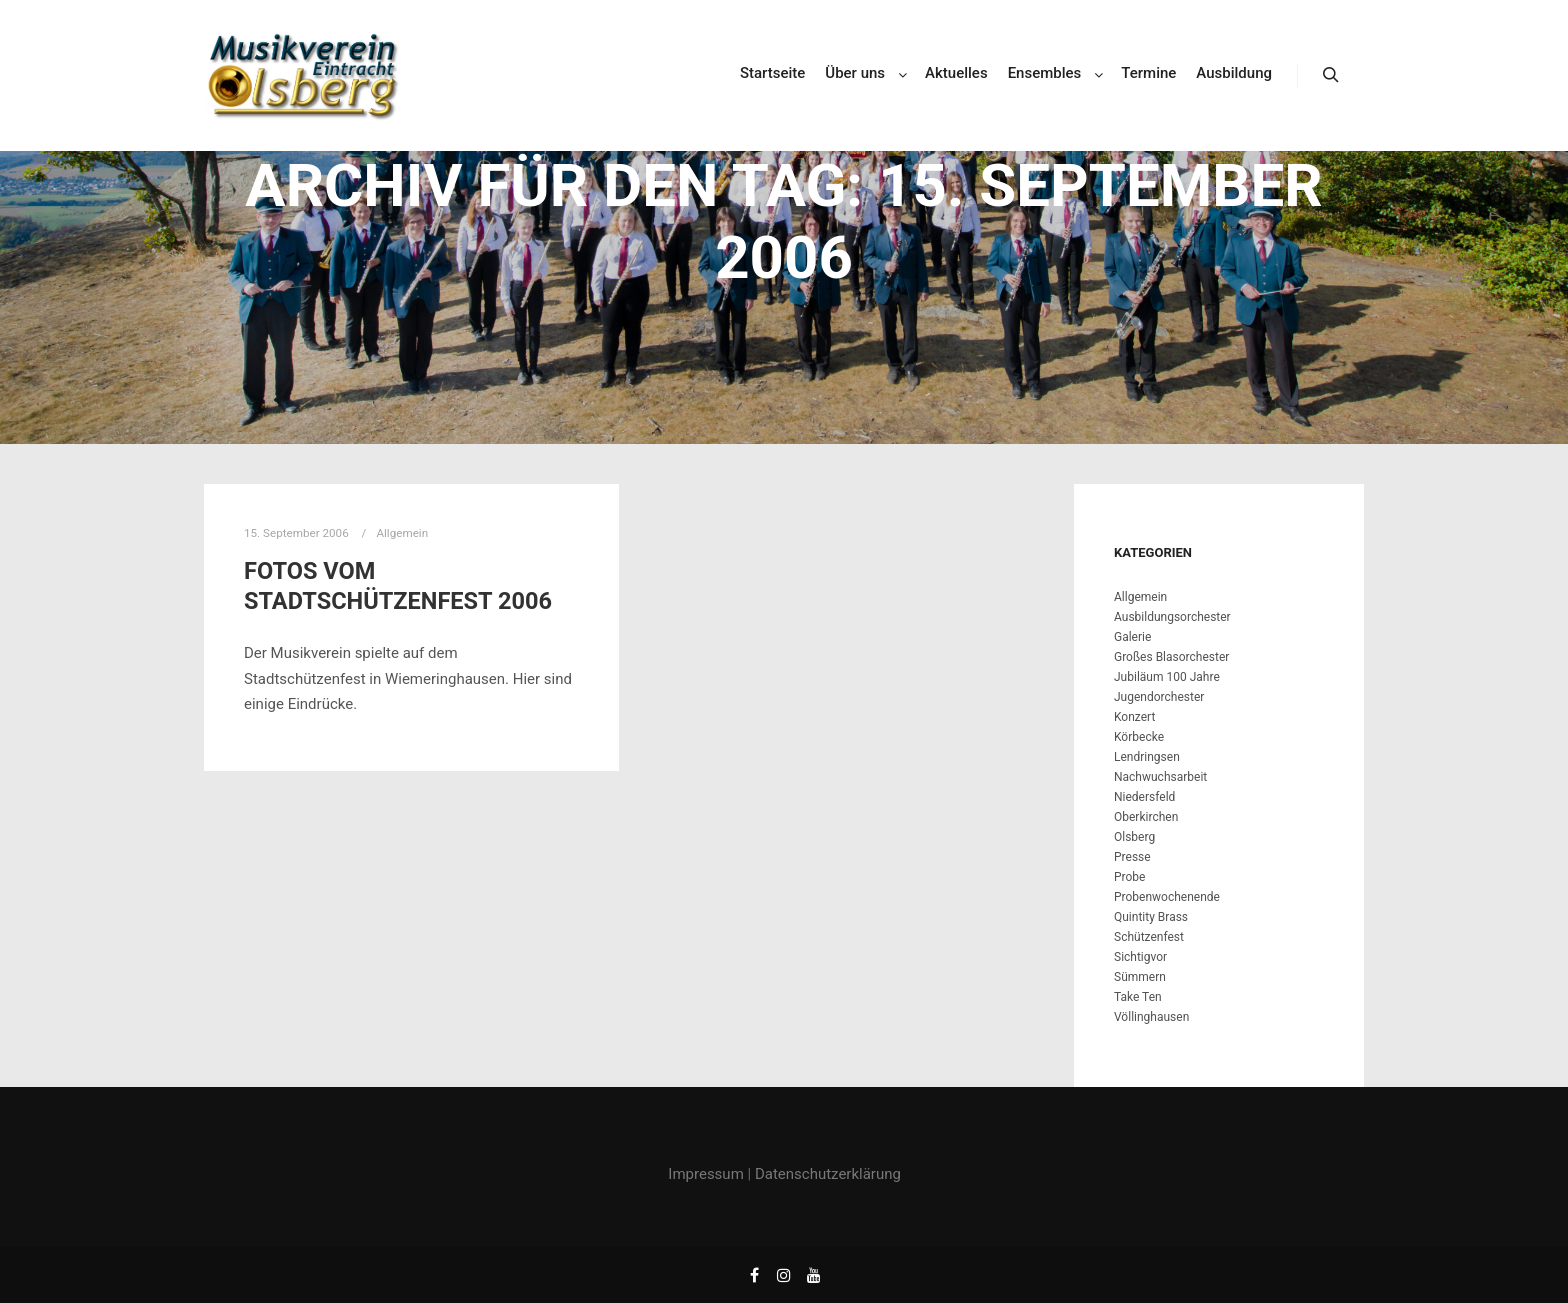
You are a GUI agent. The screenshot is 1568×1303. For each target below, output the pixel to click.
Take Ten (1138, 997)
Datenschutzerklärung (828, 1174)
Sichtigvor (1140, 957)
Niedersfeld (1144, 797)
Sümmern (1140, 977)
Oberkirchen (1146, 817)
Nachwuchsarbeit (1160, 777)
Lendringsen (1147, 757)
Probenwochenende (1167, 897)
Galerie (1132, 637)
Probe (1129, 877)
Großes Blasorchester (1171, 657)
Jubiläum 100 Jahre (1167, 677)
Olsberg (1134, 837)
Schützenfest (1149, 937)
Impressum (705, 1174)
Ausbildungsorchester (1172, 617)
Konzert (1134, 717)
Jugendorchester (1159, 697)
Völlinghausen (1151, 1017)
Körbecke (1139, 737)
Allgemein (1140, 597)
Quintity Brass (1151, 917)
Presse (1132, 857)
